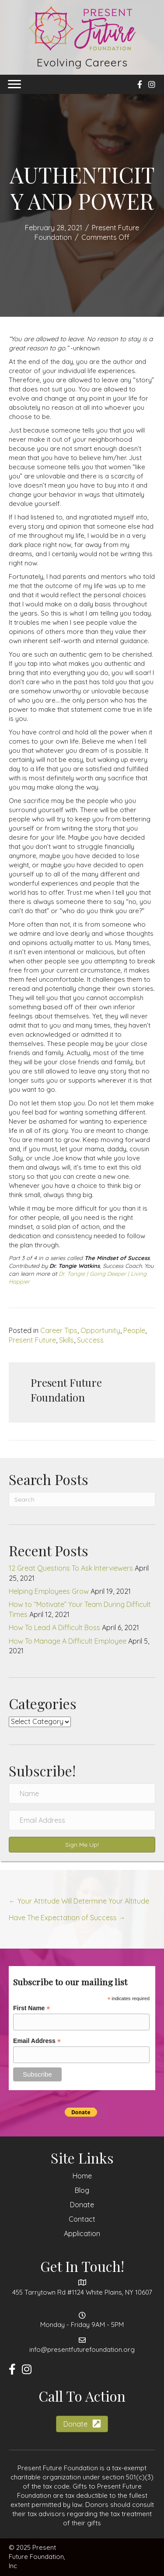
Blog (82, 2190)
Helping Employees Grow (49, 1591)
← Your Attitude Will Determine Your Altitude (79, 1901)
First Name (31, 2008)
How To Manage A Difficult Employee (67, 1641)
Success (90, 1340)
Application (82, 2233)
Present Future (32, 1340)
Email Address (37, 2041)
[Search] (82, 1499)
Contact (82, 2219)
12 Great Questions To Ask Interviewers (71, 1568)
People (134, 1330)
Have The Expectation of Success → (67, 1917)
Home (82, 2175)
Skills (66, 1340)
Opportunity (100, 1330)
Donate (82, 2204)
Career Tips (58, 1330)
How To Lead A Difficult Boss (54, 1627)
